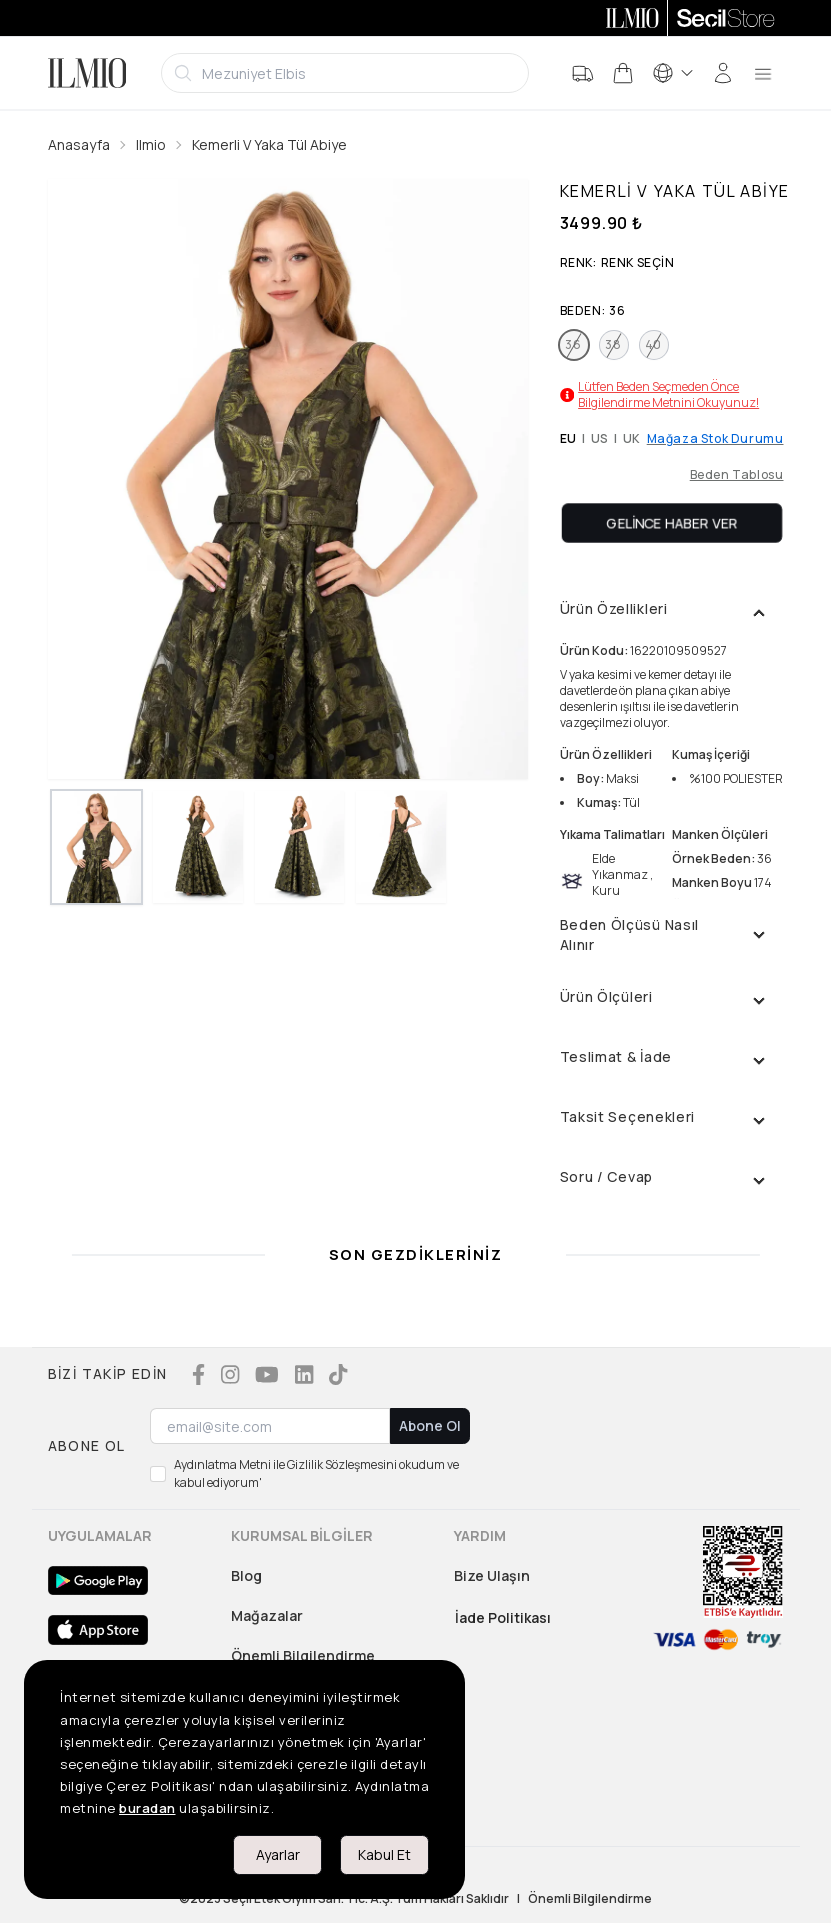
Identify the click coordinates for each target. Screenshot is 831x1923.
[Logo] (87, 73)
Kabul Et (384, 1854)
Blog (246, 1575)
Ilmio (151, 144)
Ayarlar (278, 1854)
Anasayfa (79, 144)
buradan (147, 1808)
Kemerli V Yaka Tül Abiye (269, 144)
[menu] (763, 73)
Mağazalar (267, 1615)
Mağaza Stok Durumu (715, 439)
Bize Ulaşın (492, 1575)
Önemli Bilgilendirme (303, 1655)
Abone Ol (430, 1425)
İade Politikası (503, 1617)
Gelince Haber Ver (671, 522)
